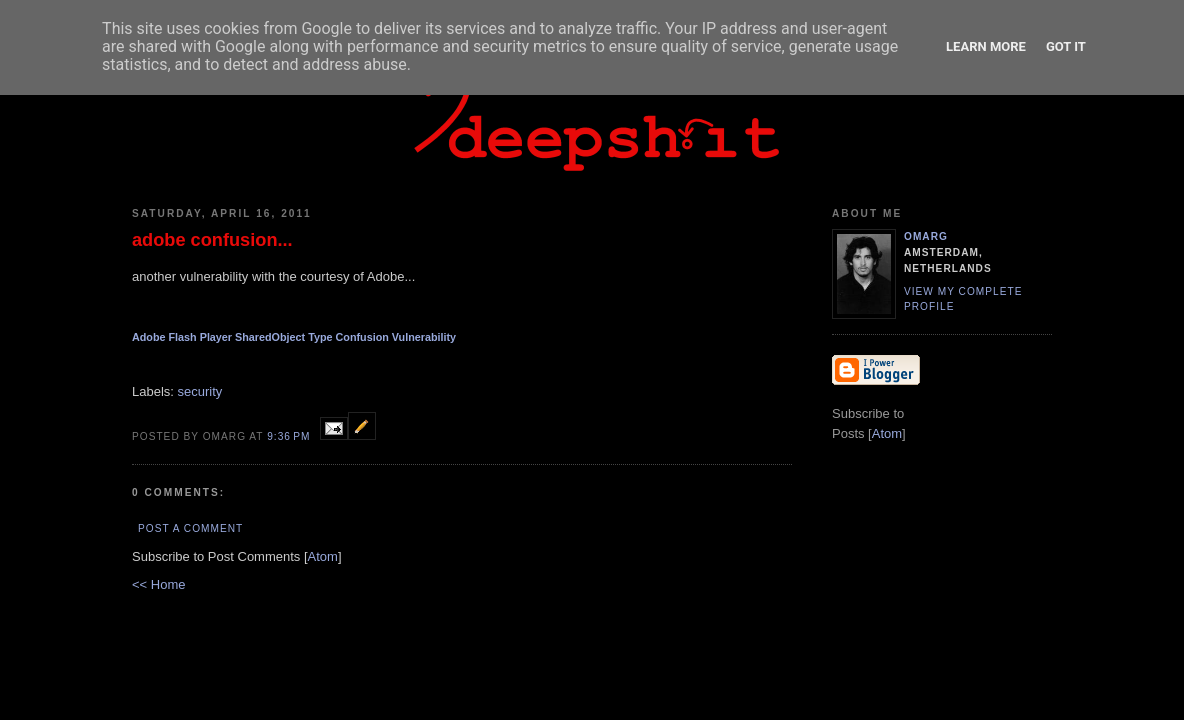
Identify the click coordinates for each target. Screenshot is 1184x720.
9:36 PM (290, 436)
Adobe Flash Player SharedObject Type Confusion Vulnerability (294, 337)
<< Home (158, 584)
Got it (1066, 46)
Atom (323, 556)
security (200, 391)
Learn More (986, 46)
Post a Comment (190, 528)
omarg (926, 236)
